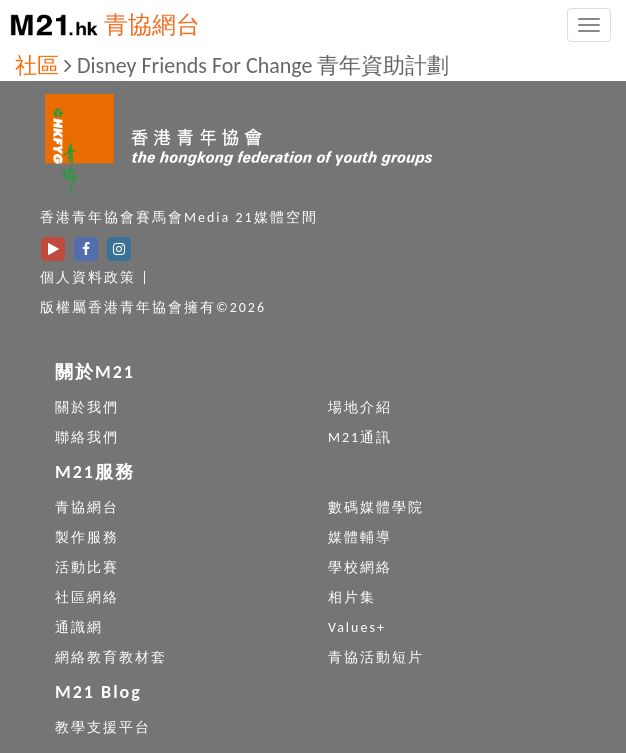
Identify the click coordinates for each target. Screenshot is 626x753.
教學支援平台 (103, 727)
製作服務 (87, 537)
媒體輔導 (360, 537)
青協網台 (152, 24)
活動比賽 (87, 567)
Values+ (357, 627)
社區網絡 (87, 597)
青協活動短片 (376, 657)
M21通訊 (360, 437)
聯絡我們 (87, 437)
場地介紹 (360, 407)
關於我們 (87, 407)
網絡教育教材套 (111, 657)
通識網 (79, 627)
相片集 (352, 597)
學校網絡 (360, 567)
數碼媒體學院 (376, 507)
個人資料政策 (88, 277)
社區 (37, 65)
